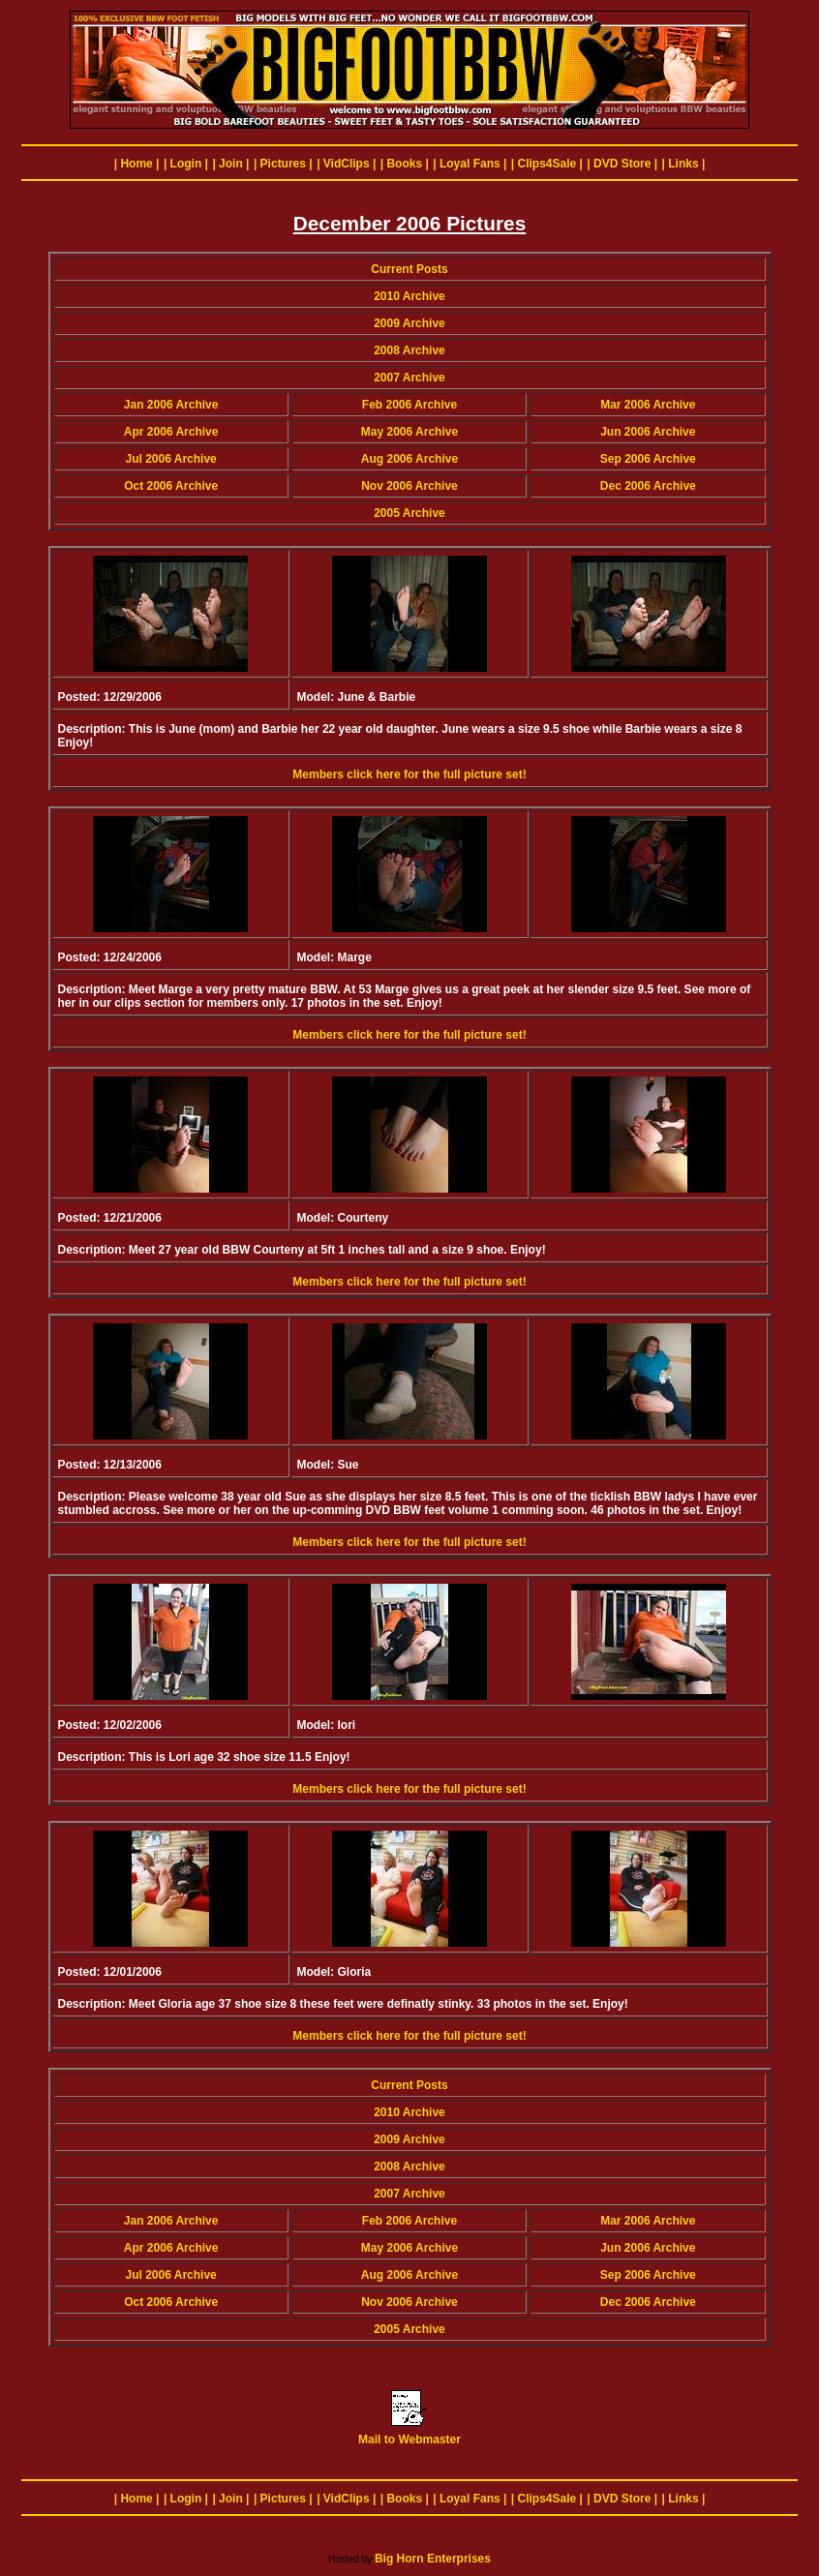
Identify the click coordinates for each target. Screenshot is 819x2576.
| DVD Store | (622, 163)
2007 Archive (409, 377)
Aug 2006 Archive (409, 459)
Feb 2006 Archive (409, 404)
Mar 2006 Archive (647, 404)
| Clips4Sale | (547, 163)
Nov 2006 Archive (409, 486)
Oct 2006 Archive (171, 486)
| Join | (230, 163)
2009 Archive (409, 323)
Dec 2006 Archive (648, 486)
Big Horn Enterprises (433, 2558)
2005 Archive (409, 513)
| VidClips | (346, 163)
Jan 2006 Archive (171, 404)
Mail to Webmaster (409, 2434)
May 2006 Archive (409, 432)
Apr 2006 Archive (171, 432)
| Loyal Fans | (469, 163)
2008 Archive (409, 350)
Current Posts (409, 269)
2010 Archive (409, 296)
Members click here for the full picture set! (409, 774)
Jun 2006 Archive (647, 432)
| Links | (684, 163)
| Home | (137, 163)
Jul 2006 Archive (171, 459)
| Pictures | (283, 163)
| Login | (186, 163)
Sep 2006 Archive (648, 459)
